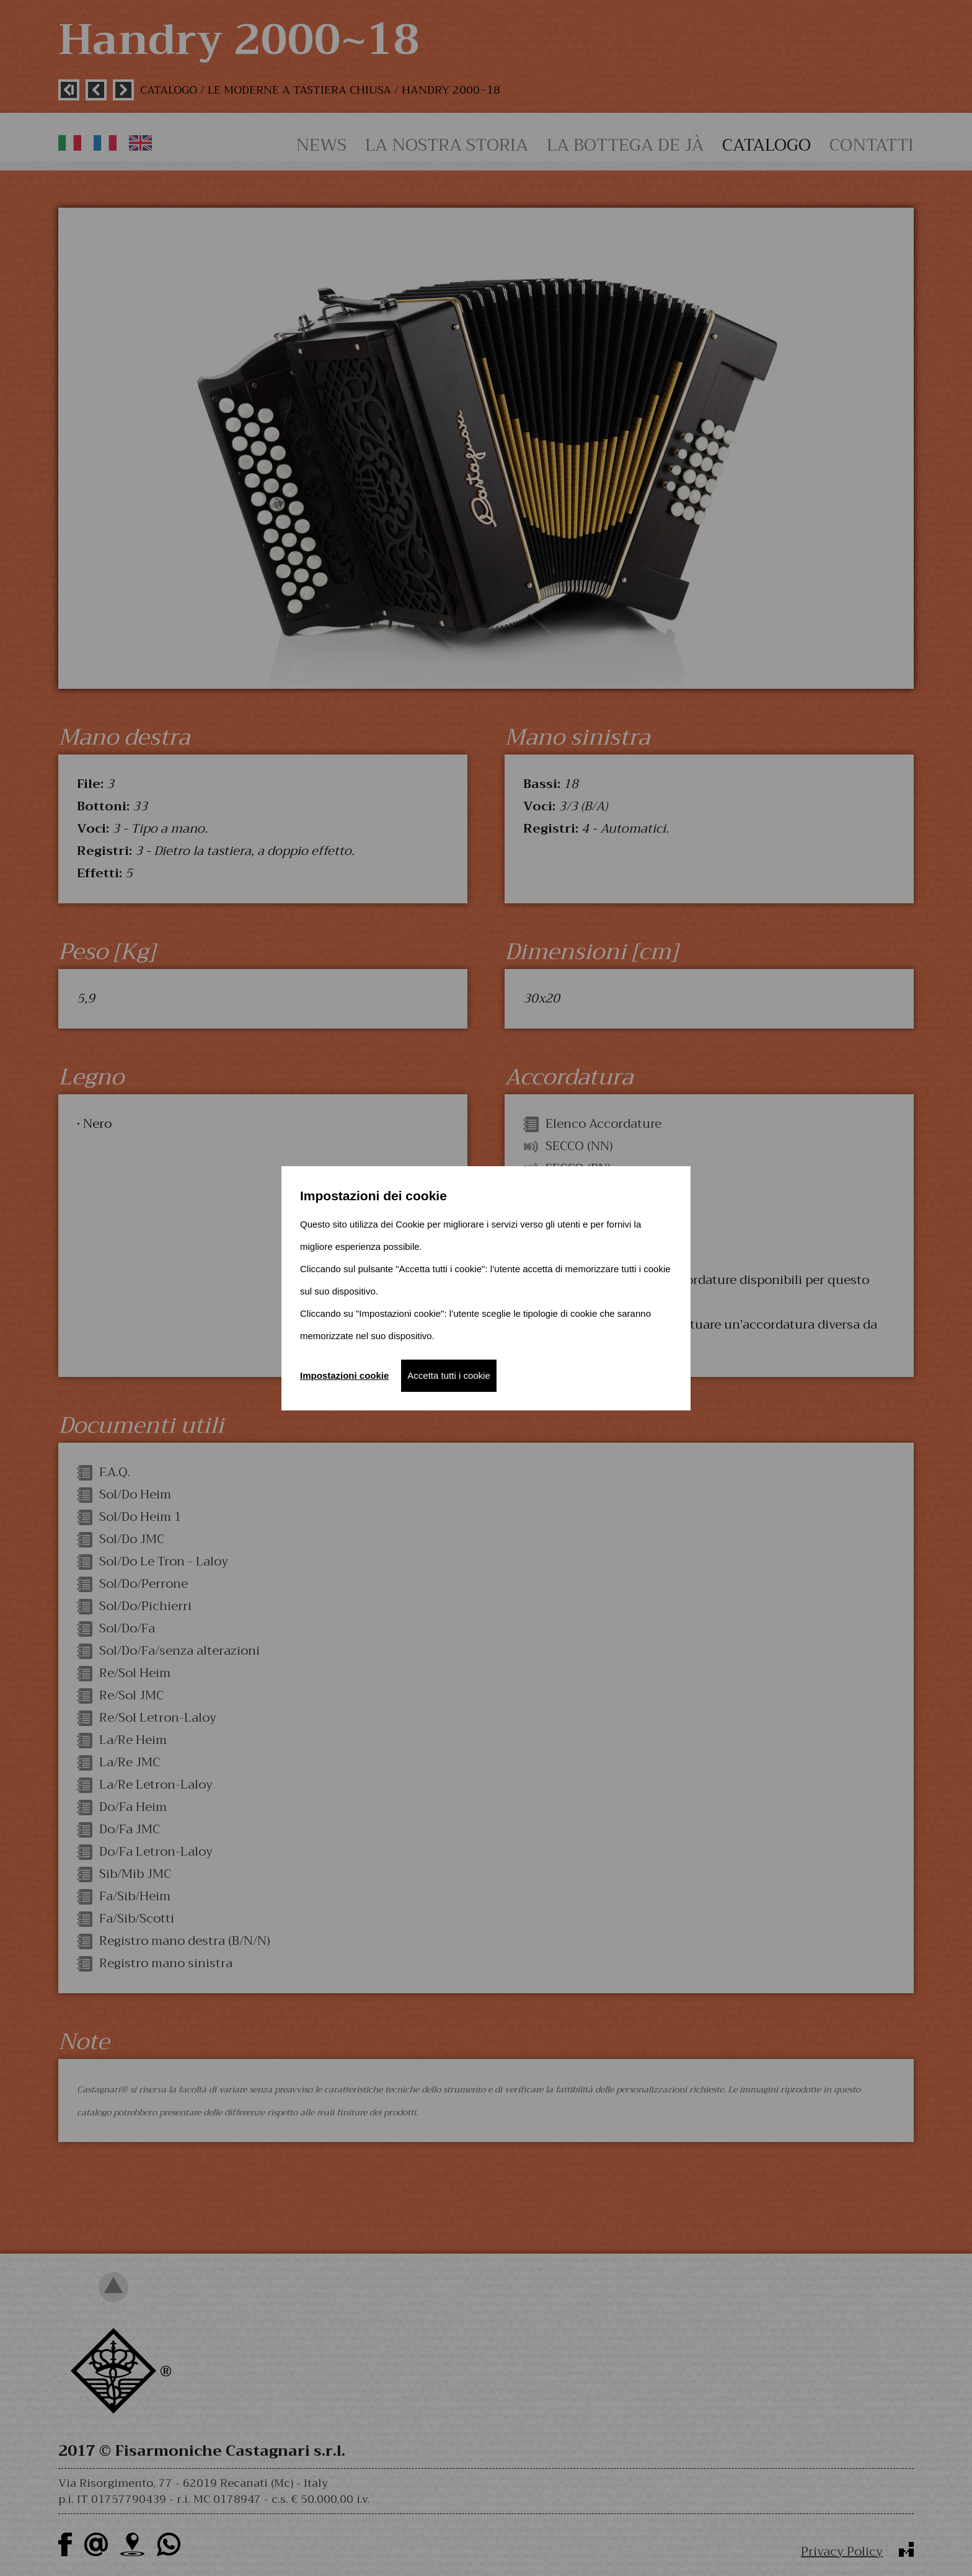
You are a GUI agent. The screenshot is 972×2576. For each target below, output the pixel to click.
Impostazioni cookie (344, 1375)
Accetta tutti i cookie (448, 1375)
